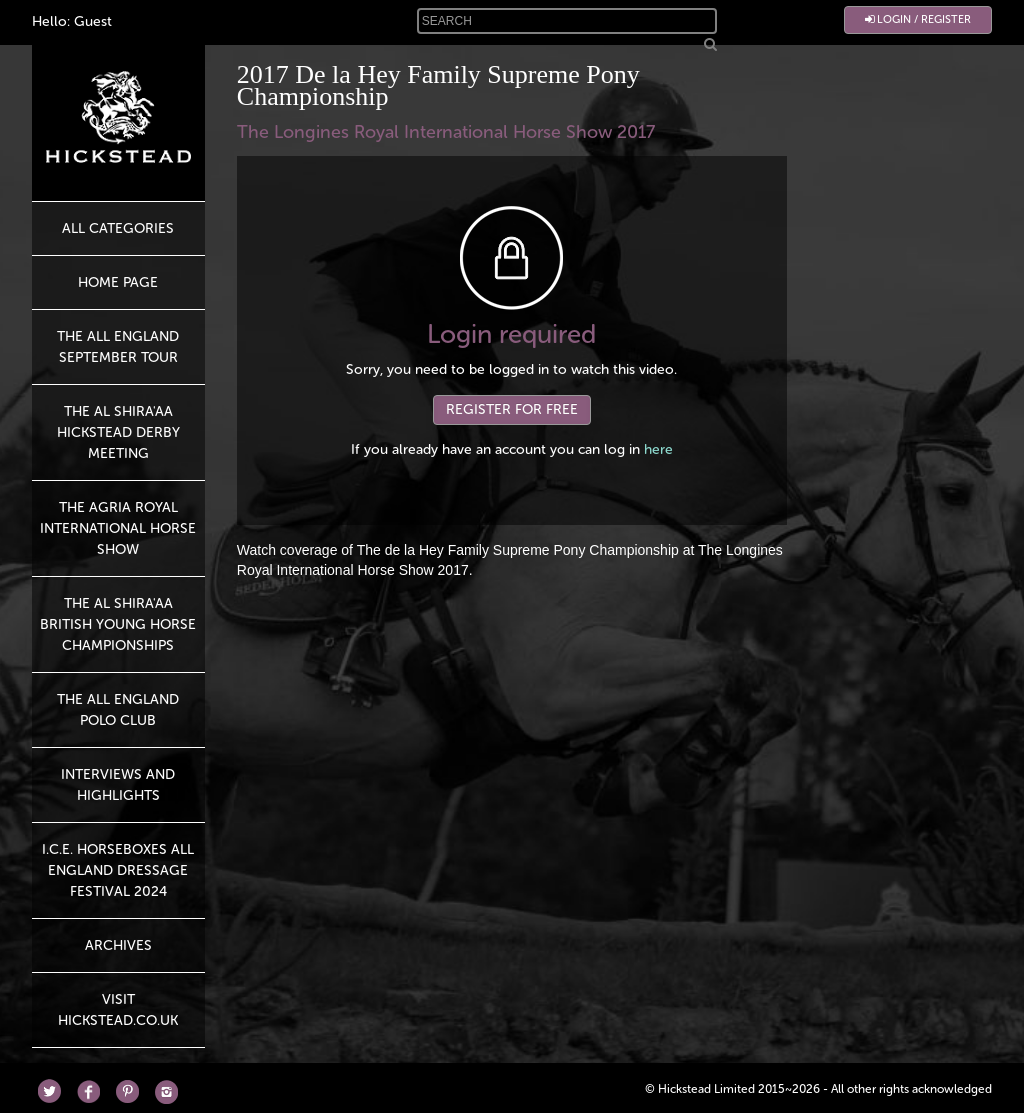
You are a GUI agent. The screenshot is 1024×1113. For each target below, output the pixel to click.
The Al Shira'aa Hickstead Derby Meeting (118, 432)
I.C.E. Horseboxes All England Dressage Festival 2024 (118, 870)
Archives (118, 945)
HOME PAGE (118, 282)
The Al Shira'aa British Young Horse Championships (118, 624)
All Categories (118, 228)
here (658, 449)
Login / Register (918, 19)
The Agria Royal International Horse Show (118, 528)
